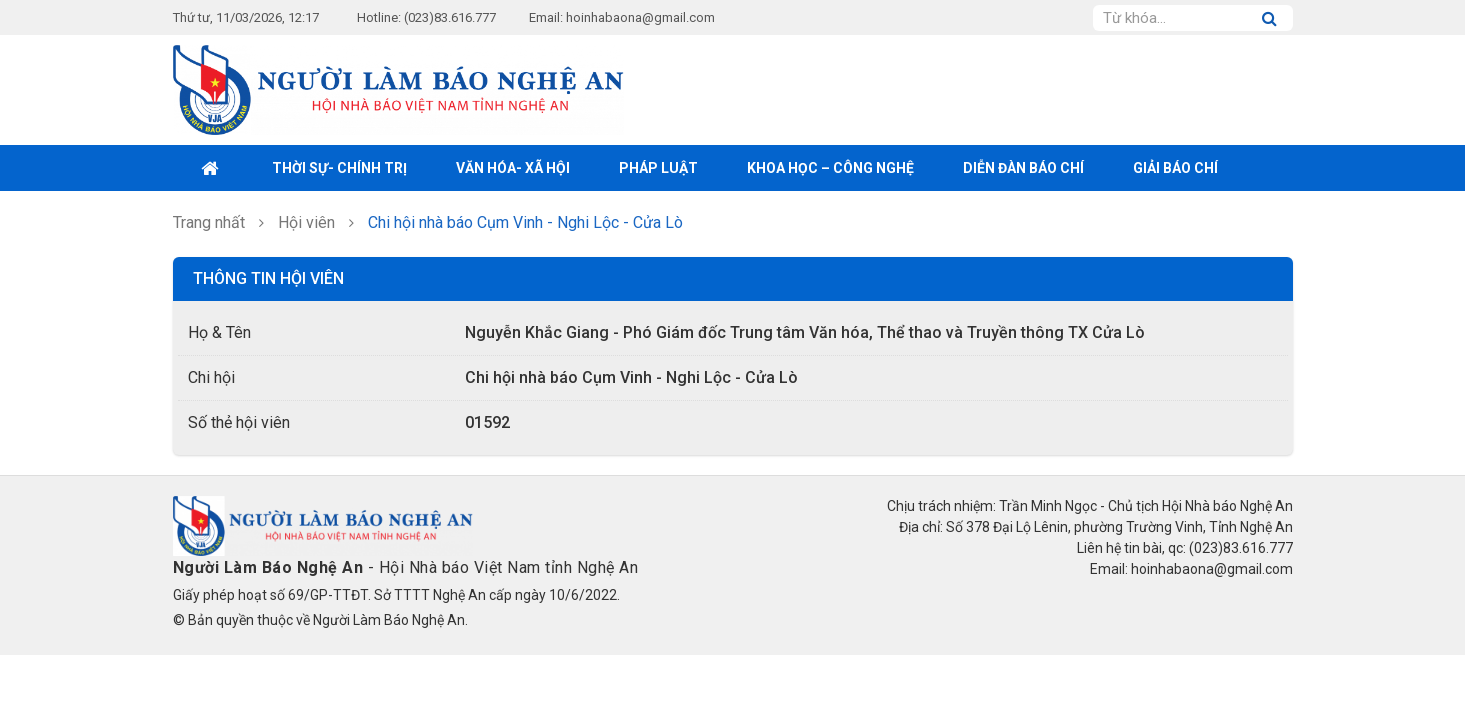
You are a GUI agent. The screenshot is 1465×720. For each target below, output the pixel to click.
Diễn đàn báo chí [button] (1023, 168)
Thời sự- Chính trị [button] (339, 168)
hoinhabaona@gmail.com (640, 17)
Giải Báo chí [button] (1175, 168)
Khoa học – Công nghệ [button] (830, 168)
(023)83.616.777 (450, 17)
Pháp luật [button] (658, 168)
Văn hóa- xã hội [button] (513, 168)
